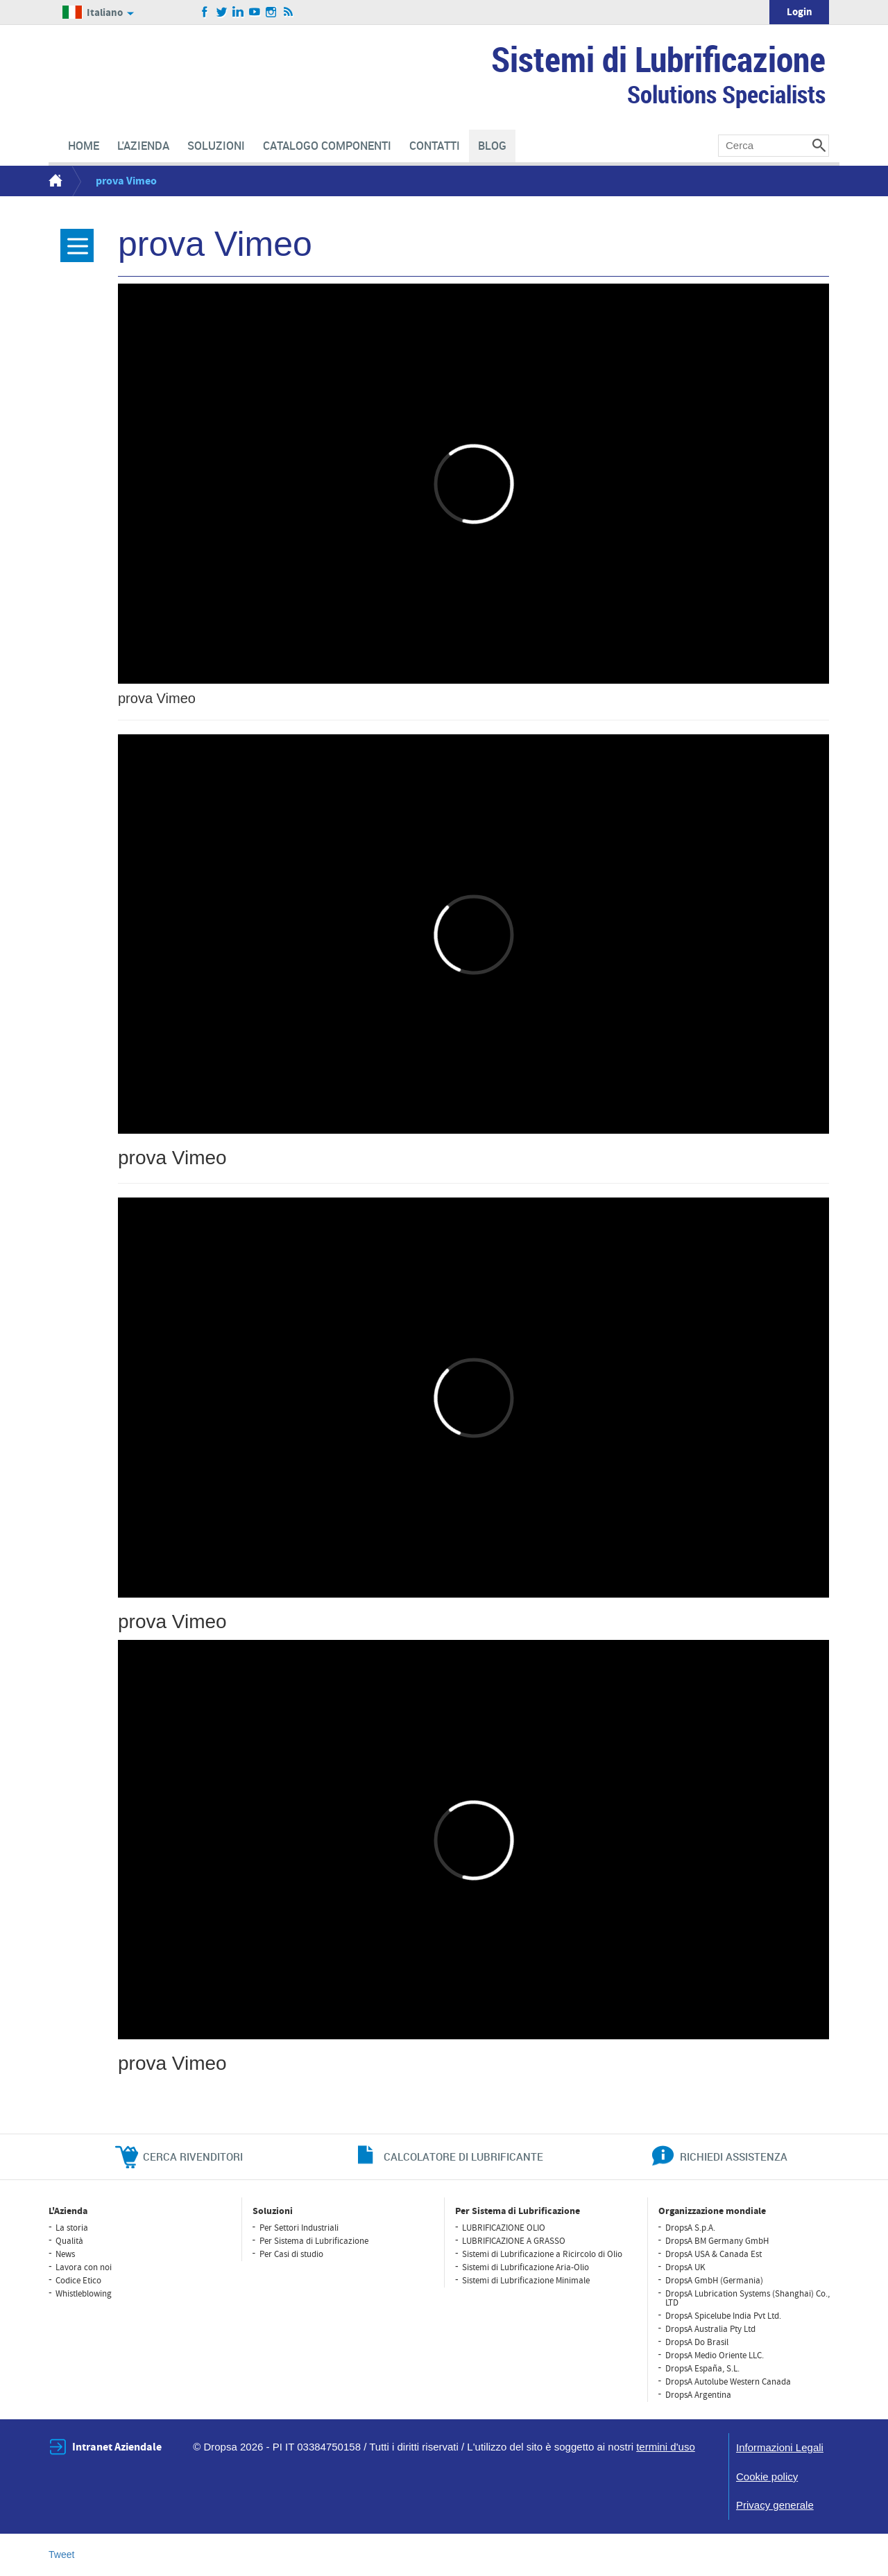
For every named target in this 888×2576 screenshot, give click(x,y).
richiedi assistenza (733, 2156)
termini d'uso (665, 2447)
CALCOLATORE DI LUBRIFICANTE (463, 2156)
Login (799, 12)
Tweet (61, 2554)
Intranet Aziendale (117, 2447)
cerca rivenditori (193, 2156)
